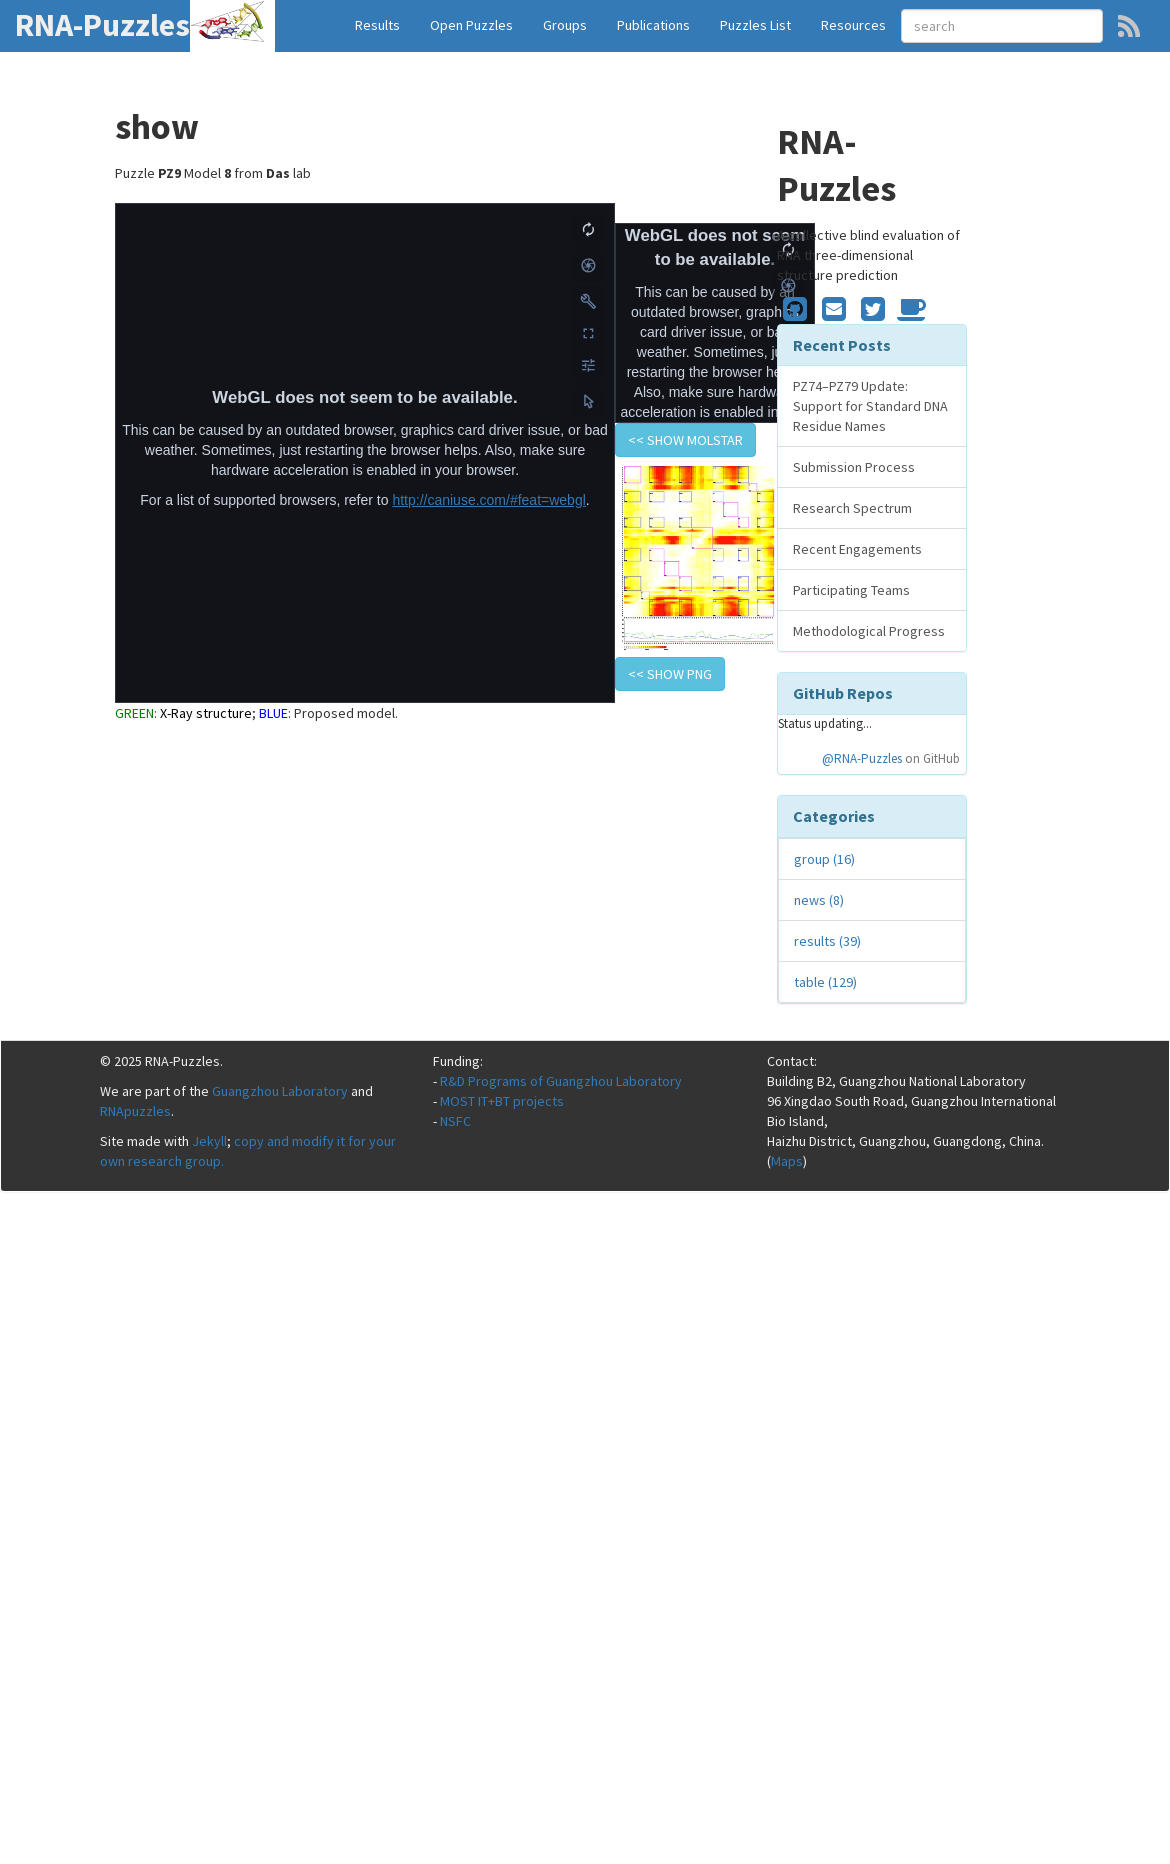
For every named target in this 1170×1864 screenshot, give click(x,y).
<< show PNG (670, 674)
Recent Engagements (857, 549)
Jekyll (209, 1141)
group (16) (824, 859)
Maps (787, 1161)
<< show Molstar (685, 440)
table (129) (825, 982)
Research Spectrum (852, 508)
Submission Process (854, 467)
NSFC (455, 1121)
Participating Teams (851, 590)
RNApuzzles (135, 1111)
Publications (653, 25)
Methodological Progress (869, 631)
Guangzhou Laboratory (280, 1091)
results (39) (827, 941)
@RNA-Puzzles (862, 758)
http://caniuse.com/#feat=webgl (488, 500)
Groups (565, 25)
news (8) (819, 900)
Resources (853, 25)
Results (377, 25)
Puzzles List (755, 25)
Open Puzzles (471, 25)
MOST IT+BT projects (502, 1101)
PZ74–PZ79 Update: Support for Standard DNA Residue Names (870, 406)
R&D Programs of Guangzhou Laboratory (561, 1081)
